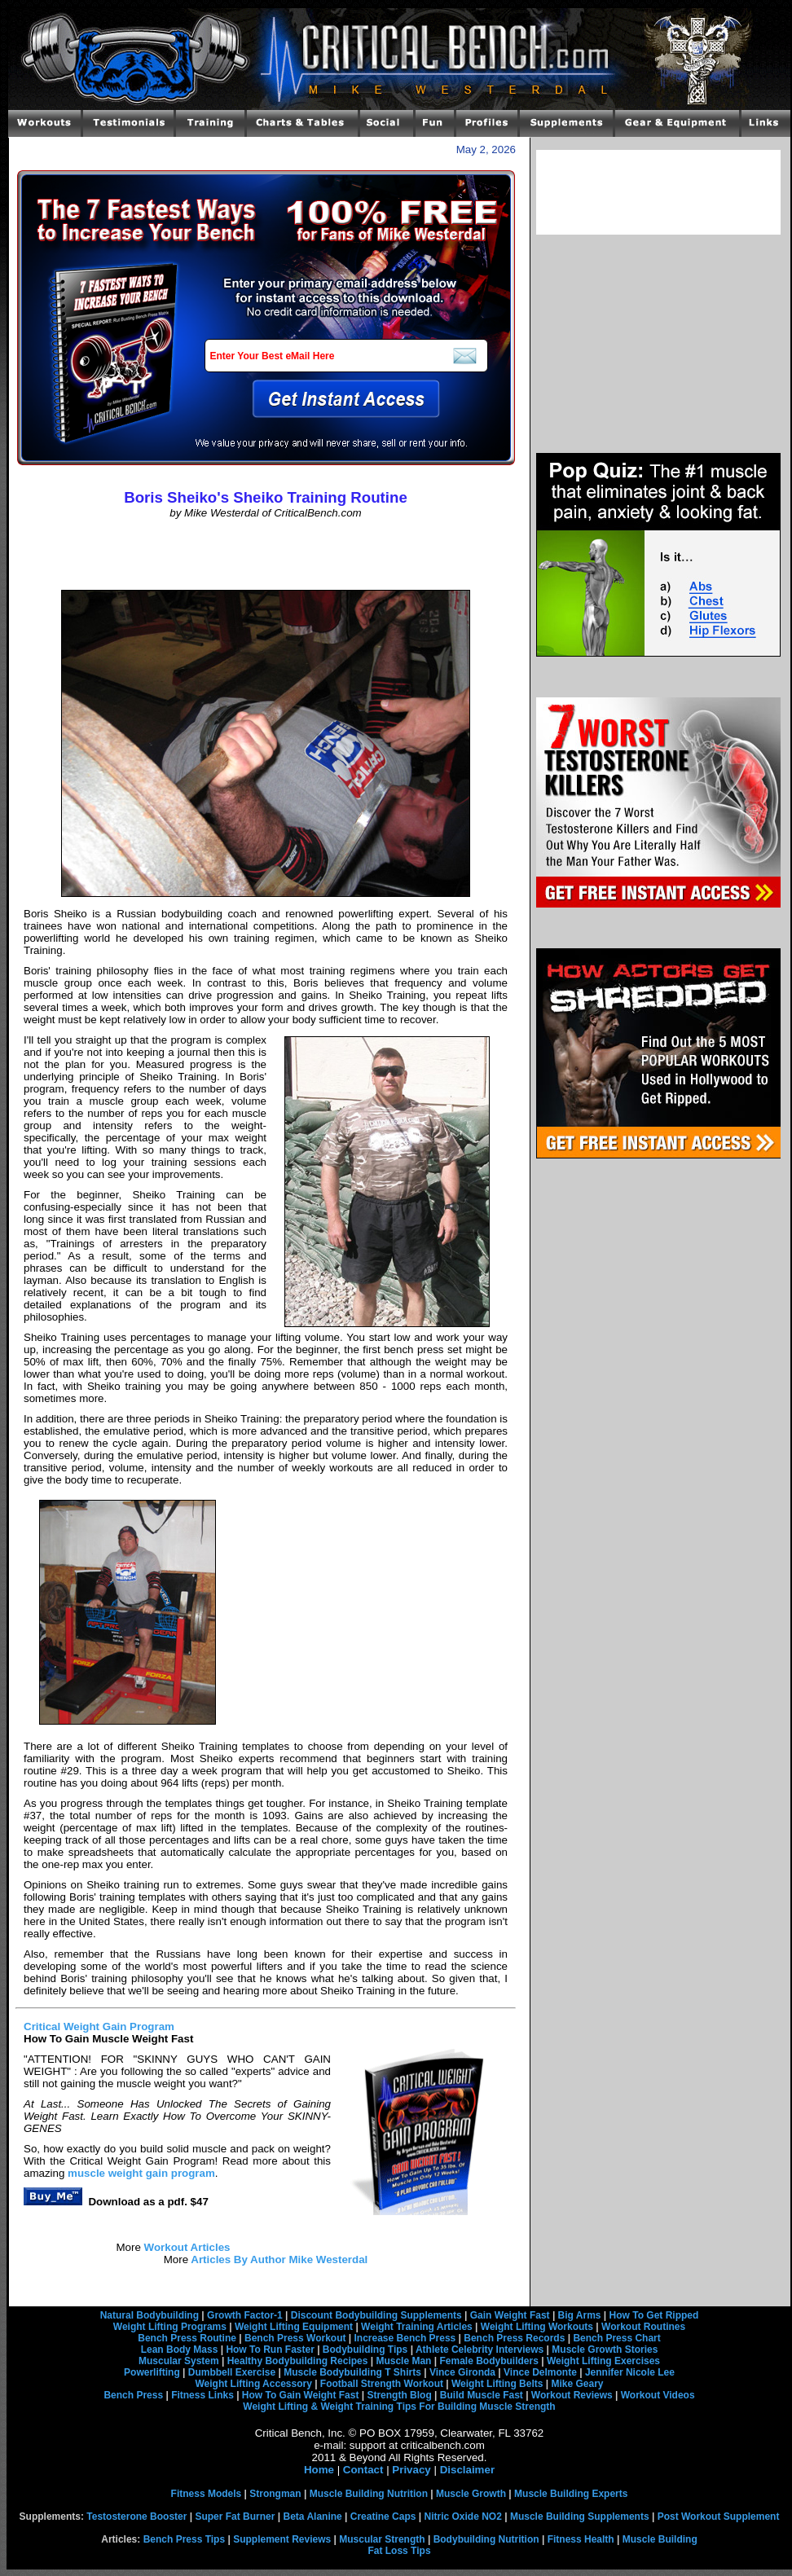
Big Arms (579, 2315)
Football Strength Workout (381, 2383)
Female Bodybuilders (488, 2361)
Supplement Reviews (282, 2539)
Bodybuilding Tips (365, 2349)
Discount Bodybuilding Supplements (376, 2315)
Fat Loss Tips (398, 2550)
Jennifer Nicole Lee (630, 2372)
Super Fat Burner (235, 2516)
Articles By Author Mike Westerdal (277, 2259)
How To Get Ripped (654, 2315)
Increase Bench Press (405, 2338)
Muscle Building (660, 2539)
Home (319, 2470)
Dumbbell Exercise (231, 2372)
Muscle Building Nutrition (369, 2493)
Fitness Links (202, 2395)
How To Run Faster (270, 2349)
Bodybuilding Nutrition (486, 2539)
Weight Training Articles (417, 2326)
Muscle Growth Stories (605, 2349)
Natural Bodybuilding (149, 2315)
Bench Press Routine (187, 2338)
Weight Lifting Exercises (603, 2361)
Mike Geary (577, 2383)
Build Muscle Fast (481, 2395)
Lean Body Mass (179, 2349)
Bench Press (133, 2395)
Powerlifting (152, 2372)
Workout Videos (658, 2395)
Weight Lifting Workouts (537, 2326)
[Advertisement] (265, 554)
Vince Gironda (462, 2372)
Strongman (275, 2493)
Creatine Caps (383, 2516)
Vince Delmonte (540, 2372)
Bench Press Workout (294, 2338)
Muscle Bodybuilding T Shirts (352, 2372)
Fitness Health (581, 2539)
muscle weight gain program (141, 2173)
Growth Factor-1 (245, 2315)
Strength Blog (399, 2395)
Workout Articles (186, 2247)
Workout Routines (643, 2326)
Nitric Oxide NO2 (463, 2516)
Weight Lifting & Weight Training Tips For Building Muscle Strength (399, 2406)
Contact (363, 2470)
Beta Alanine (312, 2516)
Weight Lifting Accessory (253, 2383)
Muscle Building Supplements (579, 2516)
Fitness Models (206, 2493)
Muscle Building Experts (570, 2493)
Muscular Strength (382, 2539)
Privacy (411, 2470)
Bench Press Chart (616, 2338)
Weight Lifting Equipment (294, 2326)
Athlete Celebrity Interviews (479, 2349)
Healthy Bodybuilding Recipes (297, 2361)
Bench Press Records (514, 2338)
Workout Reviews (572, 2395)
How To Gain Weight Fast (300, 2395)
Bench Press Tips (184, 2539)
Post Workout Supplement (719, 2516)
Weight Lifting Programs (170, 2326)
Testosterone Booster (136, 2516)
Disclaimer (467, 2470)
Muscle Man (403, 2361)
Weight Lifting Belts (497, 2383)
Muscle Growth (471, 2493)
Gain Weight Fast (510, 2315)
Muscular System (179, 2361)
